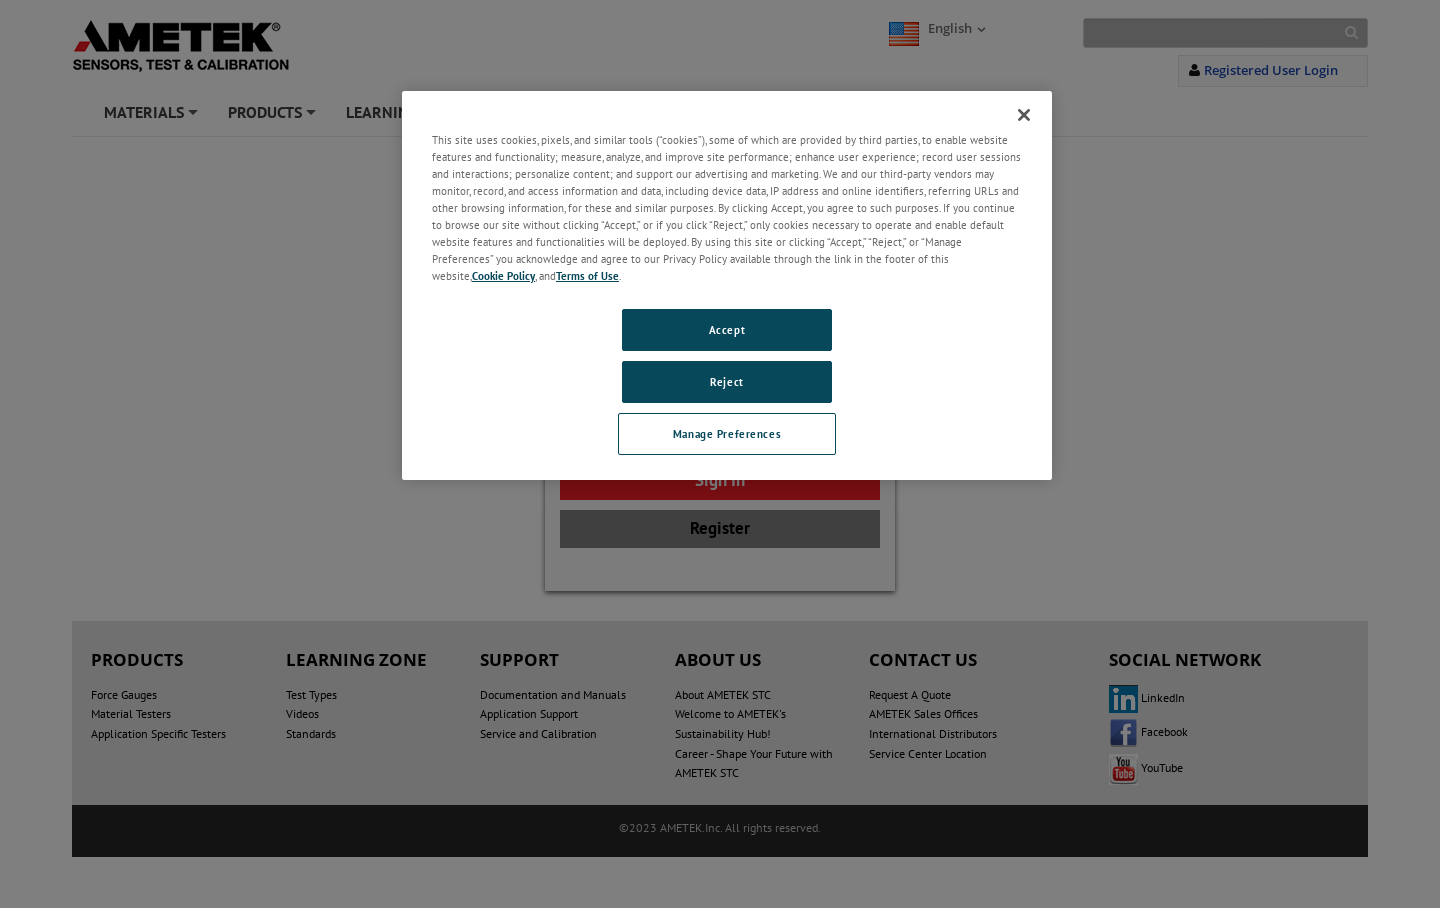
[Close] (1024, 115)
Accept (727, 329)
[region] (727, 285)
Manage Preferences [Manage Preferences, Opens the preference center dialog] (727, 433)
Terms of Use (587, 275)
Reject (726, 381)
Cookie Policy (503, 275)
